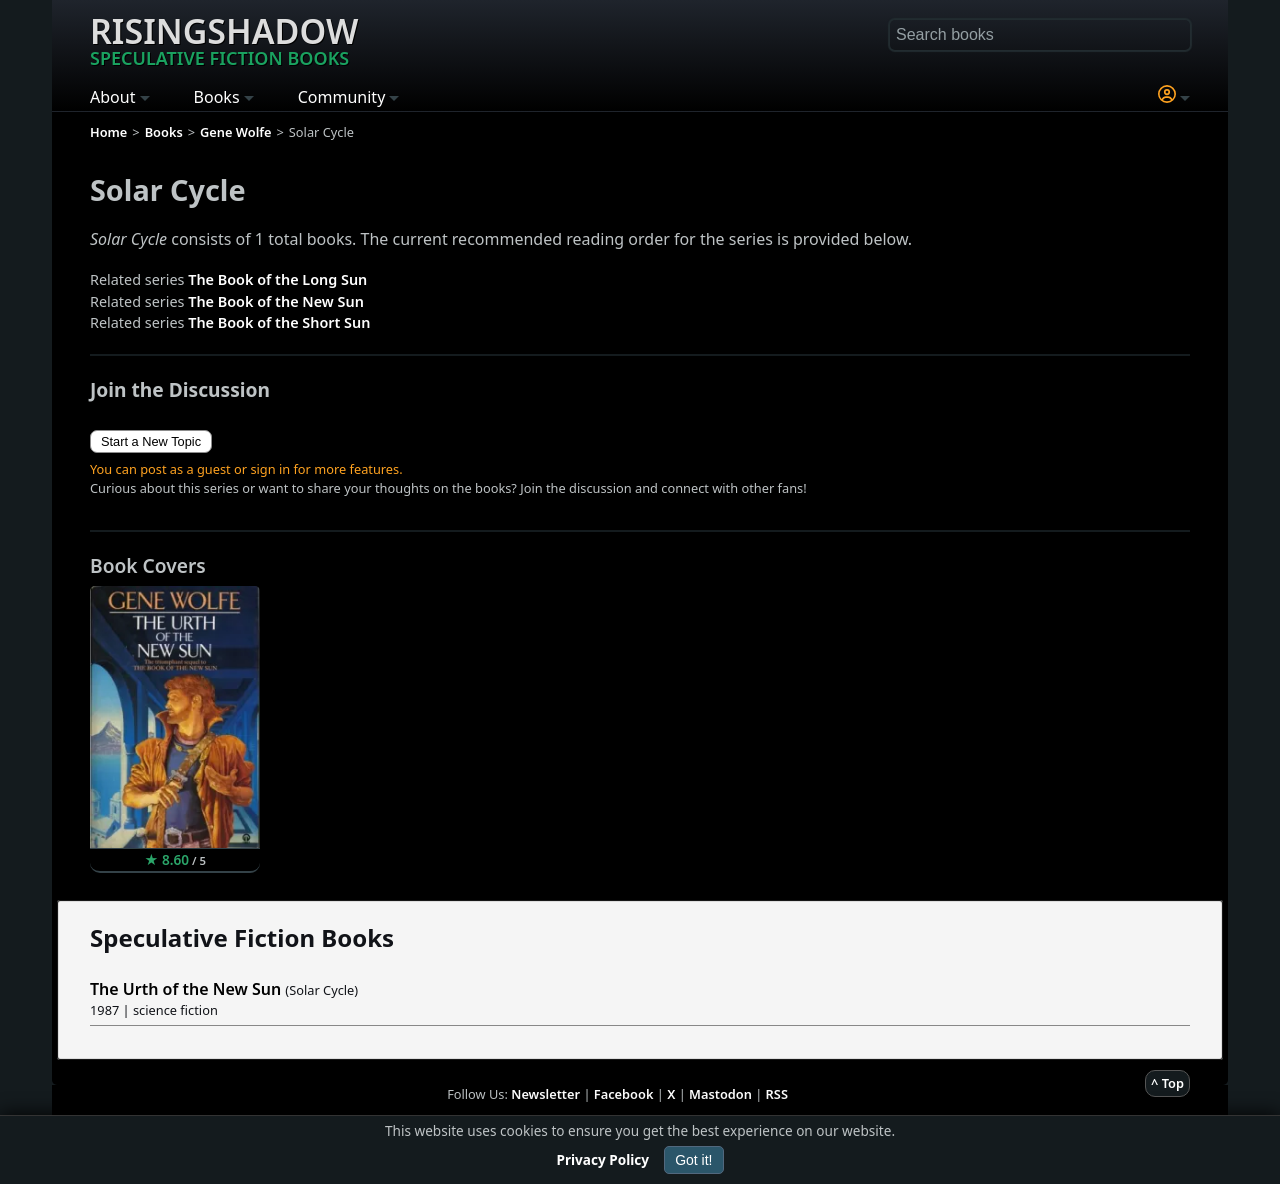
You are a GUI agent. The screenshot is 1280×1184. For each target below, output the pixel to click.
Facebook (624, 1094)
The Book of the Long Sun (277, 279)
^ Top (1167, 1083)
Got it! (693, 1160)
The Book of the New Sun (276, 301)
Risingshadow (224, 39)
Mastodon (720, 1094)
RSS (777, 1094)
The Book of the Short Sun (279, 322)
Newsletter (545, 1094)
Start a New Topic (151, 441)
